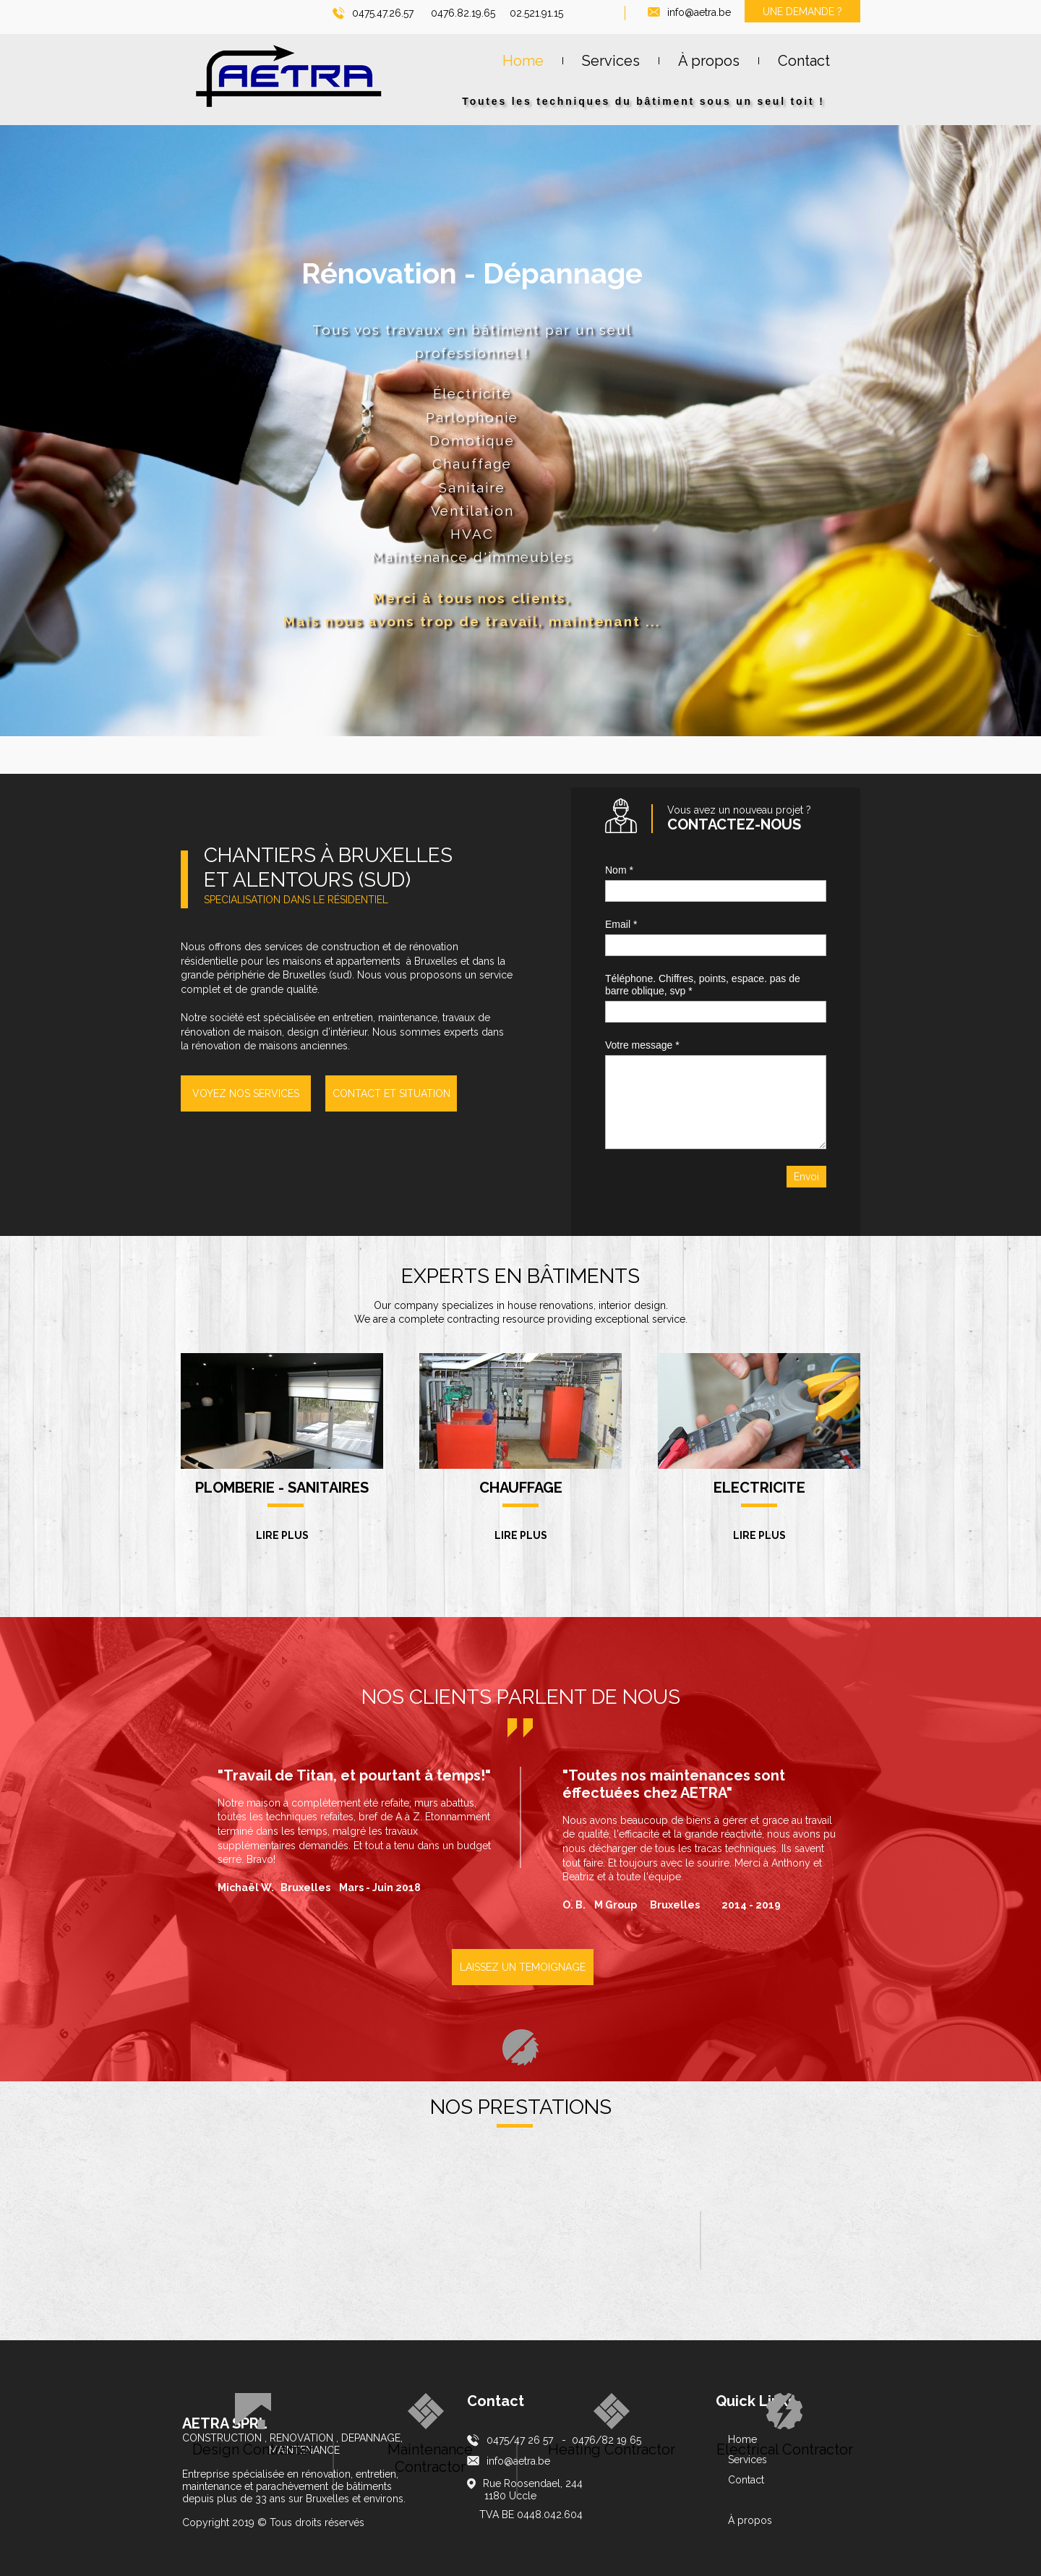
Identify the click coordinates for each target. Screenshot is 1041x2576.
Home (742, 2439)
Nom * (619, 870)
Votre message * (642, 1045)
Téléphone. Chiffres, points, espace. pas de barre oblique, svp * (702, 985)
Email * (621, 924)
